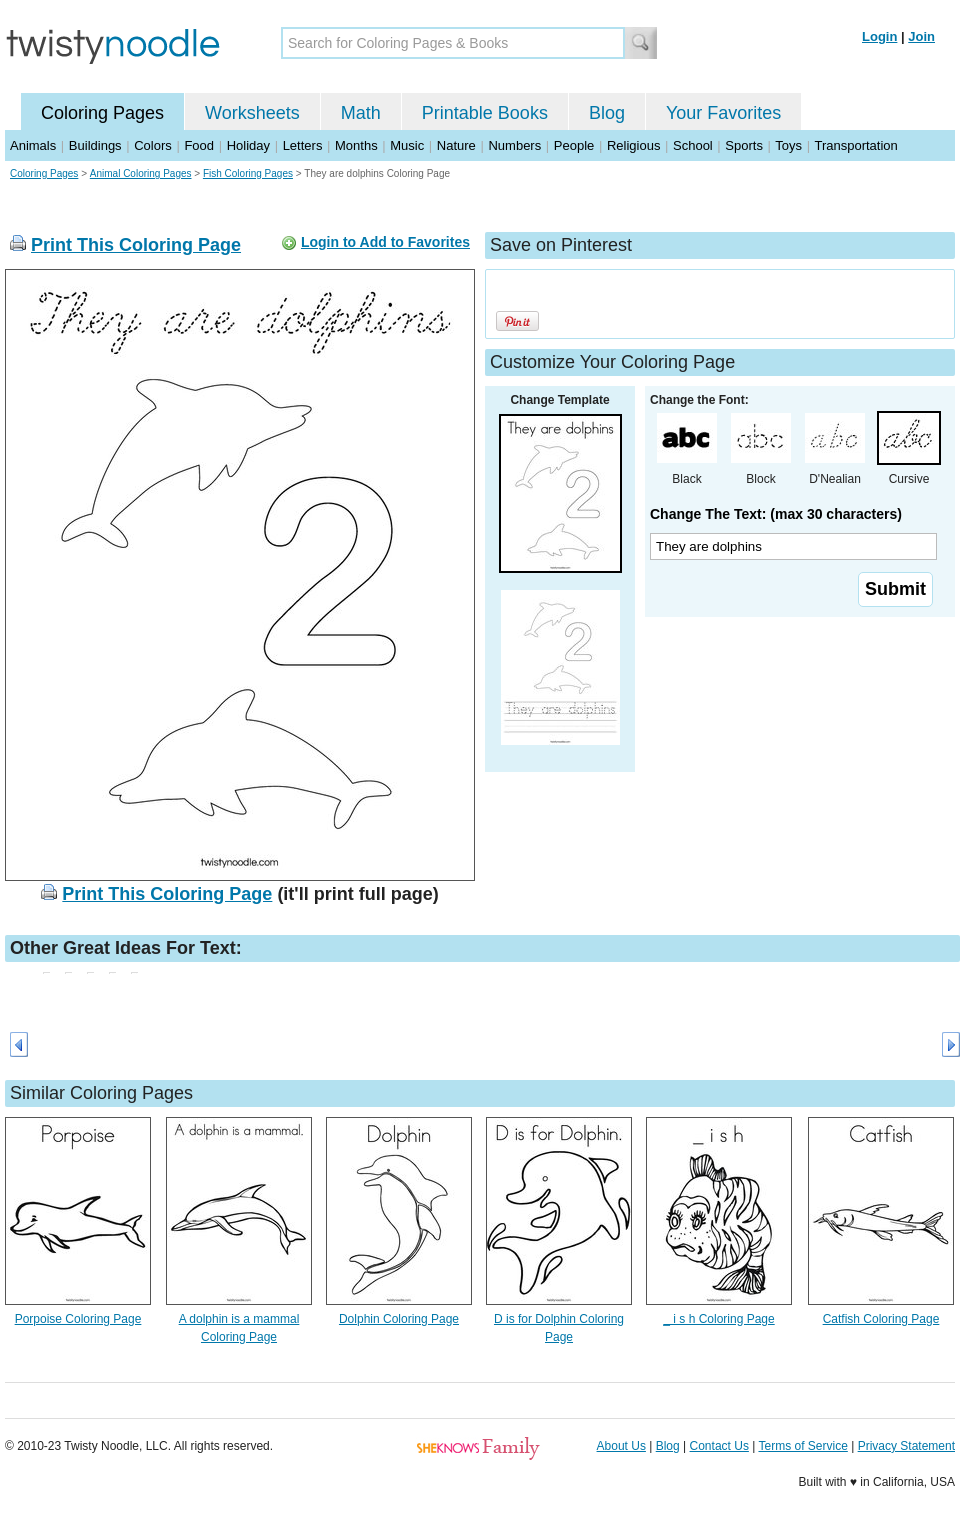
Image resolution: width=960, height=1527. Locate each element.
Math (361, 113)
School (693, 145)
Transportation (855, 145)
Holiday (248, 145)
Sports (744, 145)
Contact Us (719, 1446)
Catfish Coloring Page (881, 1319)
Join (921, 36)
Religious (633, 145)
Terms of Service (802, 1446)
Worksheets (252, 113)
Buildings (95, 145)
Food (199, 145)
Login (879, 36)
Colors (153, 145)
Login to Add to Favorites (385, 242)
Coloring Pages (102, 113)
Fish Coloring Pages (248, 173)
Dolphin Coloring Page (399, 1319)
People (574, 145)
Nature (456, 145)
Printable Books (485, 113)
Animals (33, 145)
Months (356, 145)
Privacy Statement (906, 1446)
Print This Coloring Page (136, 245)
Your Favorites (723, 113)
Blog (607, 113)
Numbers (514, 145)
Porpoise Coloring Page (78, 1319)
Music (407, 145)
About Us (621, 1446)
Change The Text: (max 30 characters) (776, 514)
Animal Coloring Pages (141, 173)
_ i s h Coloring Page (718, 1319)
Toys (788, 145)
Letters (303, 145)
